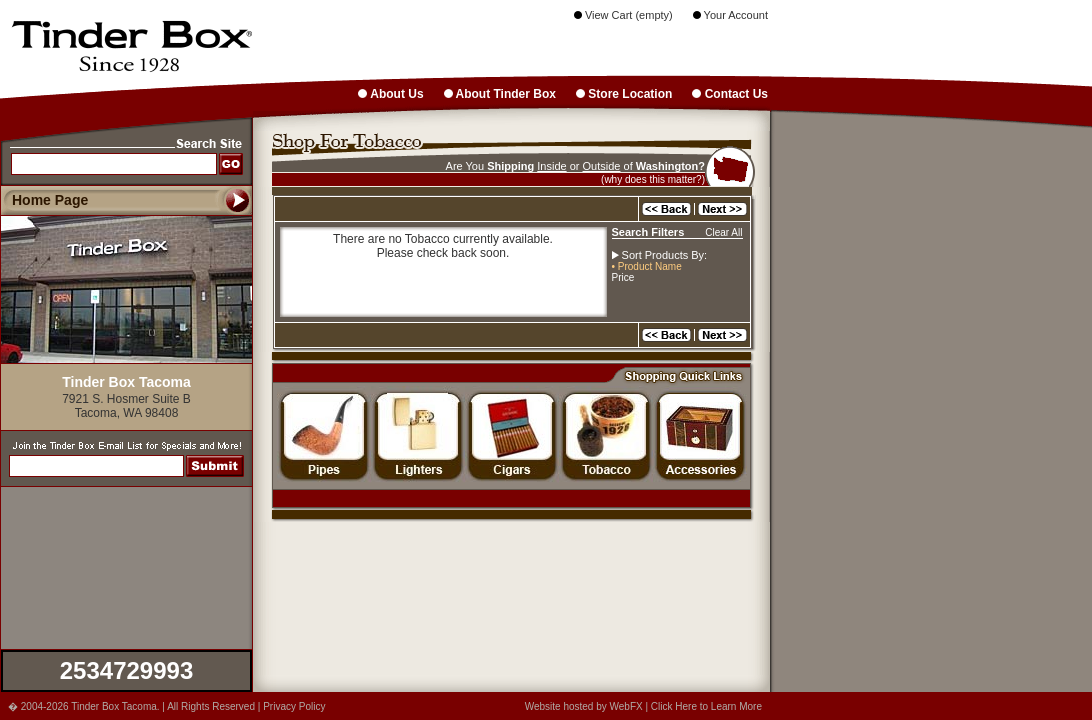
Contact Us (730, 94)
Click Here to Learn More (706, 706)
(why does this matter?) (653, 179)
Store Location (624, 94)
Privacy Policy (294, 706)
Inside (551, 166)
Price (623, 277)
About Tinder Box (500, 94)
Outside (602, 166)
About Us (390, 94)
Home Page (50, 200)
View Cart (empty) (623, 15)
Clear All (723, 232)
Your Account (730, 15)
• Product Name (647, 266)
